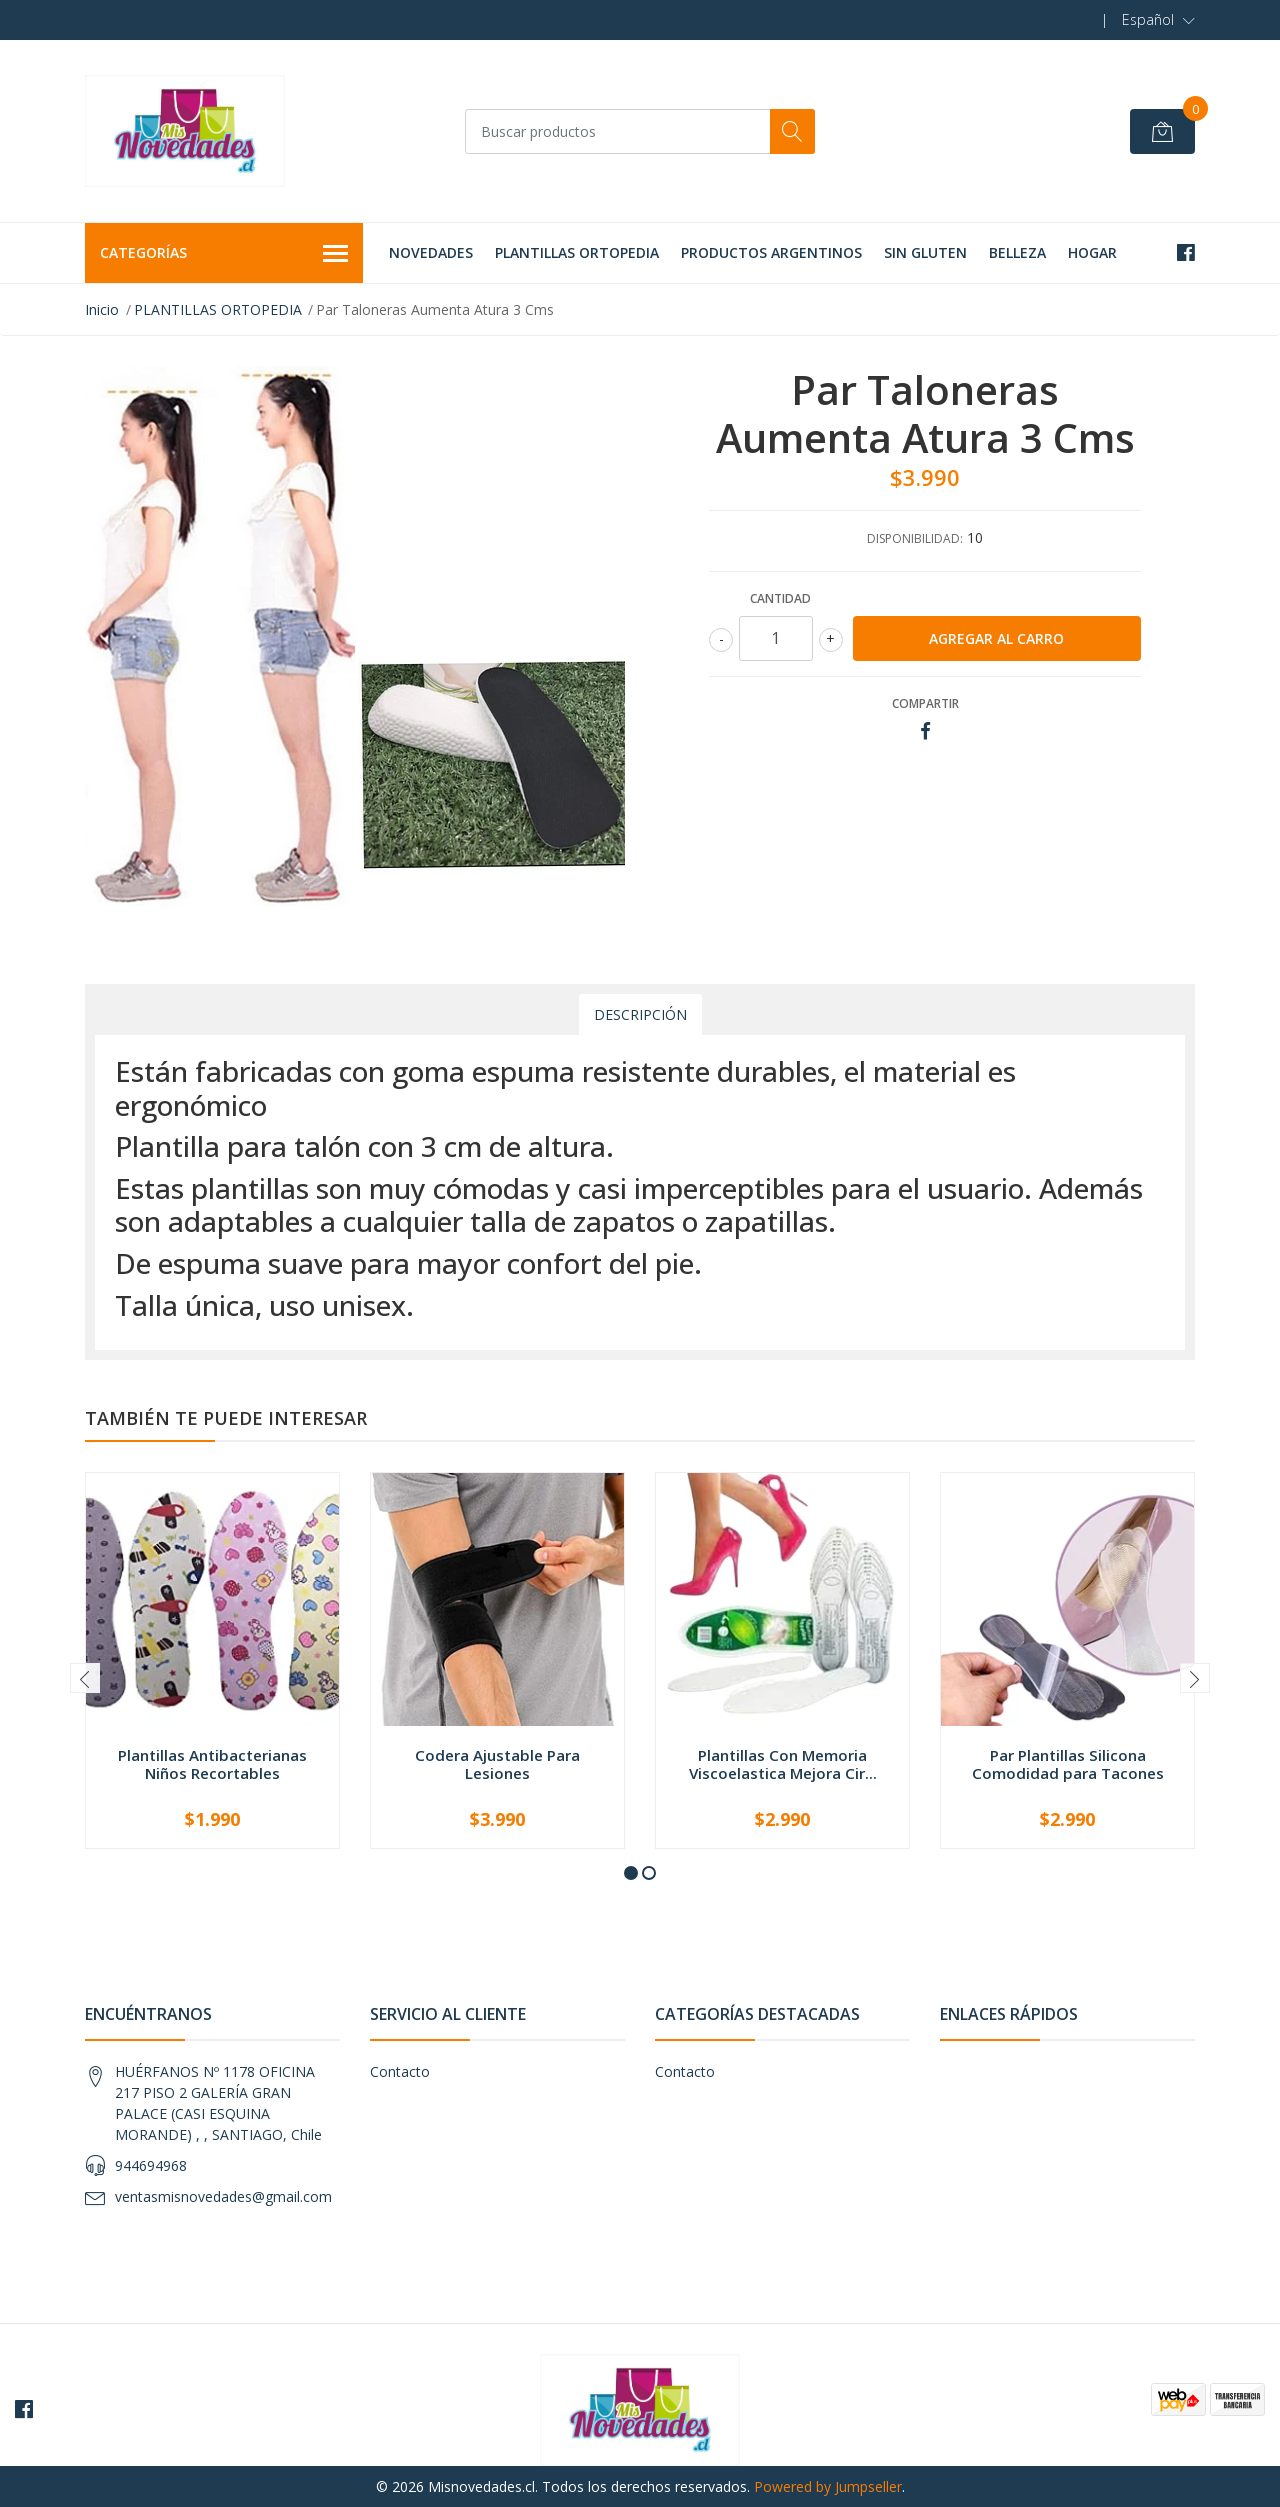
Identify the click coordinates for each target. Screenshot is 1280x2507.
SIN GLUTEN (925, 252)
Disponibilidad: (915, 538)
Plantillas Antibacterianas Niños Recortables (212, 1764)
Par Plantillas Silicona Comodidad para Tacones (1068, 1764)
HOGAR (1092, 252)
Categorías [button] (224, 254)
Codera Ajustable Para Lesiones (497, 1764)
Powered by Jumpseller (828, 2486)
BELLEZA (1017, 252)
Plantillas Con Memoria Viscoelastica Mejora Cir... (783, 1764)
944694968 (151, 2165)
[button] (1158, 20)
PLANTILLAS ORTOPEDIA (577, 252)
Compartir (925, 703)
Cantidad (780, 598)
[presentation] (85, 1678)
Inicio (102, 309)
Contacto (400, 2071)
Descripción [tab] (640, 1014)
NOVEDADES (431, 252)
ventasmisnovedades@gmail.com (223, 2196)
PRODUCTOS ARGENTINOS (771, 252)
